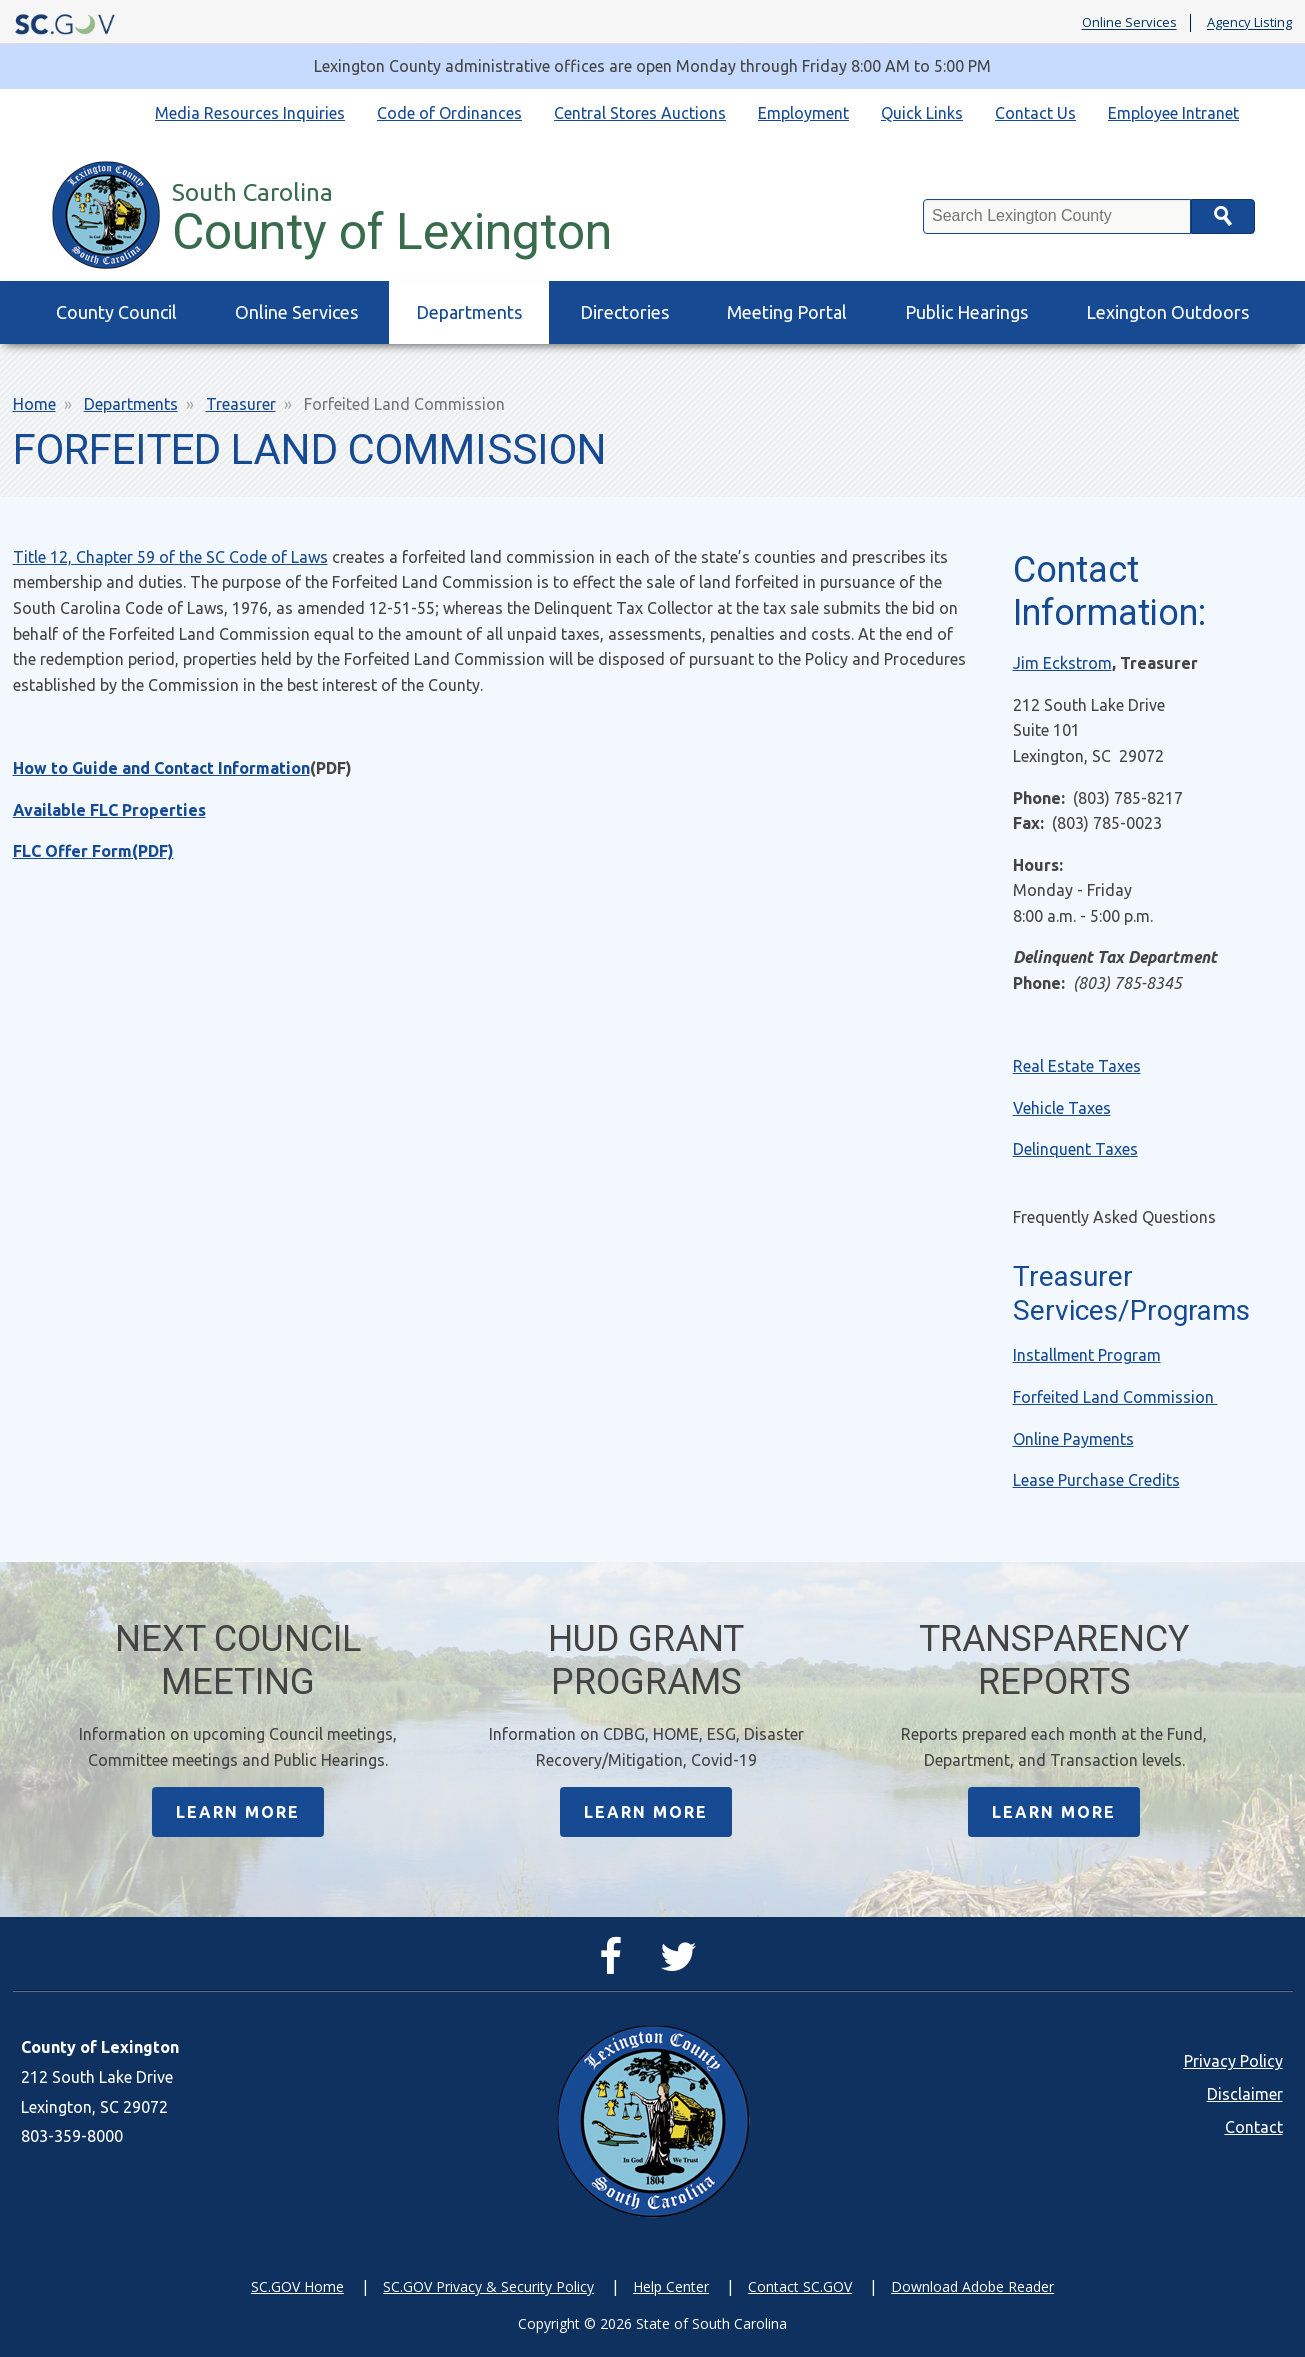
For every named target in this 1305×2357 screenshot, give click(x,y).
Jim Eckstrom (1062, 663)
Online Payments (1073, 1439)
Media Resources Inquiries (250, 113)
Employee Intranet (1173, 113)
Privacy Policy (1233, 2061)
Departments (469, 312)
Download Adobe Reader (972, 2286)
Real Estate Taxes (1077, 1066)
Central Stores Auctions (640, 113)
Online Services (1129, 23)
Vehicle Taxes (1062, 1108)
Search (1223, 216)
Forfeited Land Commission (1115, 1397)
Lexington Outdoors (1167, 312)
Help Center (671, 2286)
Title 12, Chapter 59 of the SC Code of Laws (170, 557)
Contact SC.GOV (800, 2286)
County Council (116, 312)
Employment (803, 113)
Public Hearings (966, 312)
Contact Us (1035, 113)
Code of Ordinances (449, 113)
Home (34, 404)
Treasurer (241, 404)
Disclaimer (1245, 2094)
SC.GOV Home (297, 2286)
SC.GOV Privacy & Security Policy (488, 2286)
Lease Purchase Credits (1096, 1480)
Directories (624, 312)
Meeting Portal (787, 312)
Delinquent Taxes (1075, 1149)
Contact (1254, 2127)
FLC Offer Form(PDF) (93, 851)
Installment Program (1087, 1355)
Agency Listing (1249, 23)
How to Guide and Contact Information (161, 768)
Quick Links (922, 113)
